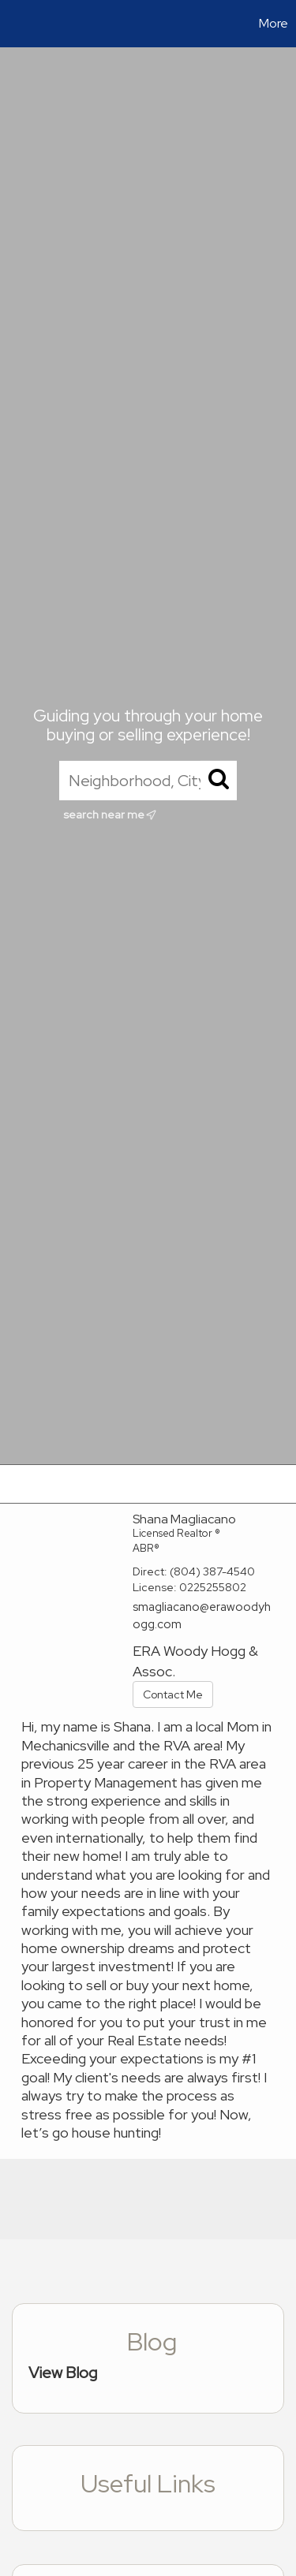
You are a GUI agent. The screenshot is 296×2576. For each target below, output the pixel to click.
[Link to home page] (14, 23)
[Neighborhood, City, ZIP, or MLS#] (148, 780)
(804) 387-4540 (212, 1571)
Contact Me (173, 1694)
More (273, 23)
